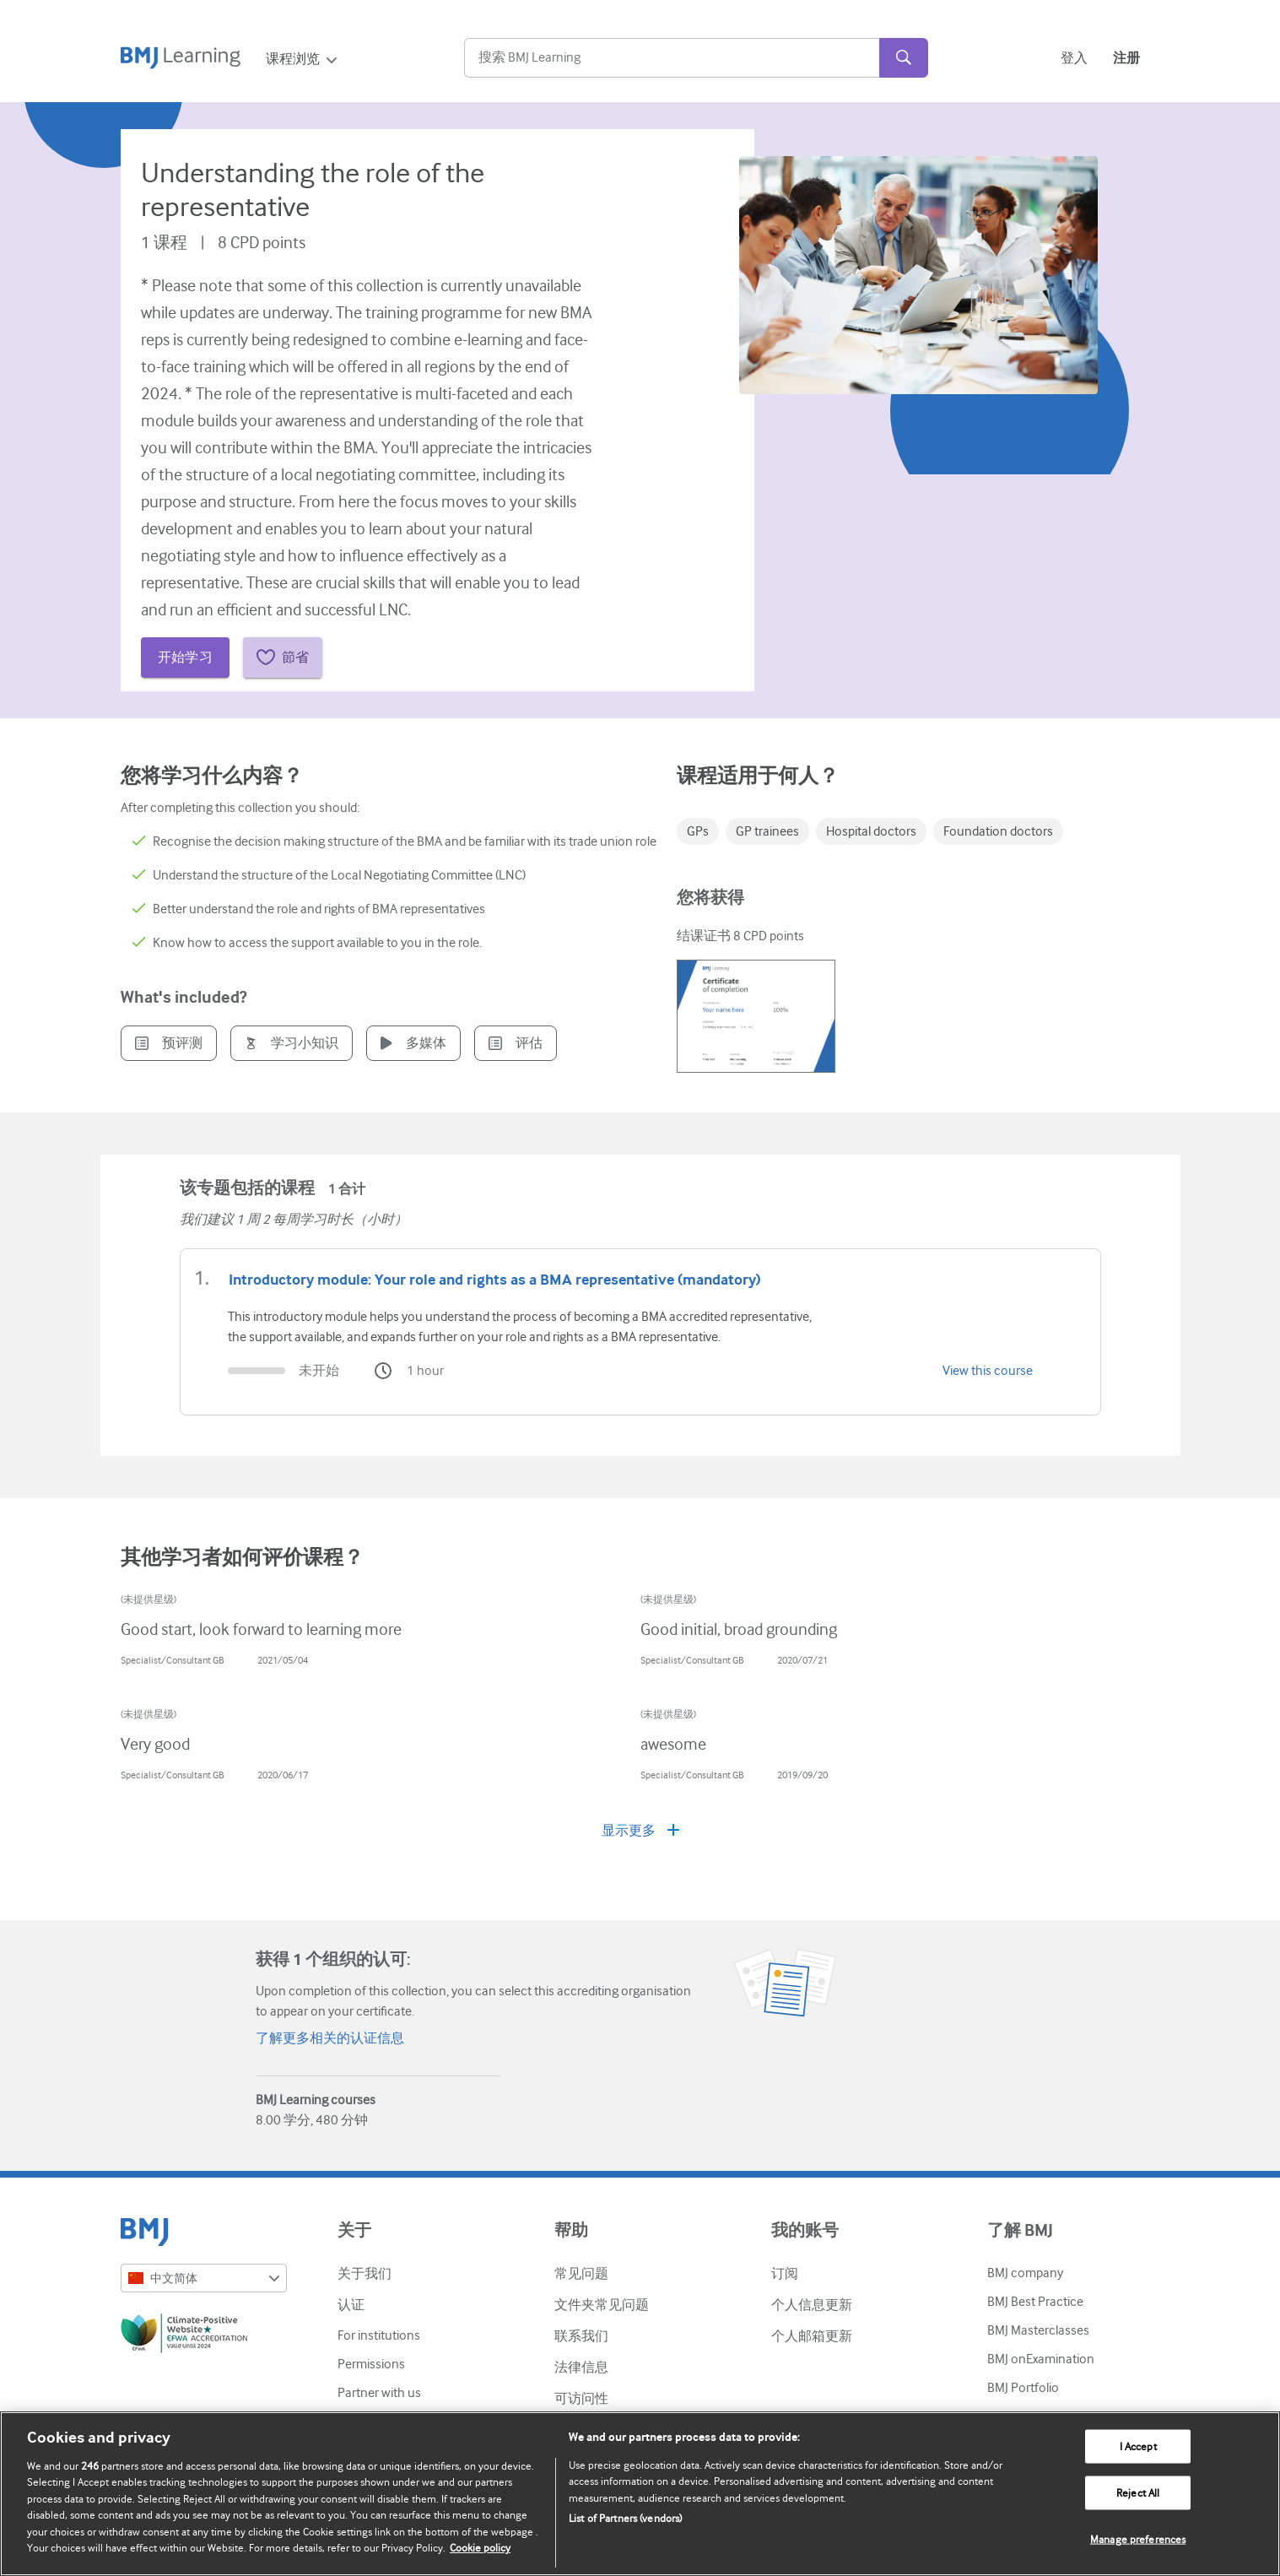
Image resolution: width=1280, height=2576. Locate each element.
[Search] (671, 58)
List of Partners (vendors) (625, 2518)
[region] (640, 2493)
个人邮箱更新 (811, 2336)
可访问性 (581, 2398)
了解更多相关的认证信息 (330, 2038)
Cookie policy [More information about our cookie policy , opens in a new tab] (480, 2547)
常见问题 (581, 2273)
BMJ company (1025, 2273)
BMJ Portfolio (1023, 2387)
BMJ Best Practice (1035, 2301)
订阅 (784, 2273)
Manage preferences (1137, 2538)
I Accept (1138, 2446)
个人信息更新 (811, 2305)
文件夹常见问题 (601, 2305)
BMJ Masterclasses (1038, 2330)
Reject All (1137, 2493)
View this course (987, 1370)
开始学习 (185, 657)
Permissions (371, 2364)
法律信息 (581, 2367)
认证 (351, 2305)
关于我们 (365, 2273)
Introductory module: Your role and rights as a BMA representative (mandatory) (495, 1280)
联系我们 (581, 2336)
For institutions (379, 2335)
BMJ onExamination (1040, 2359)
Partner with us (379, 2392)
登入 (1074, 58)
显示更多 (640, 1830)
